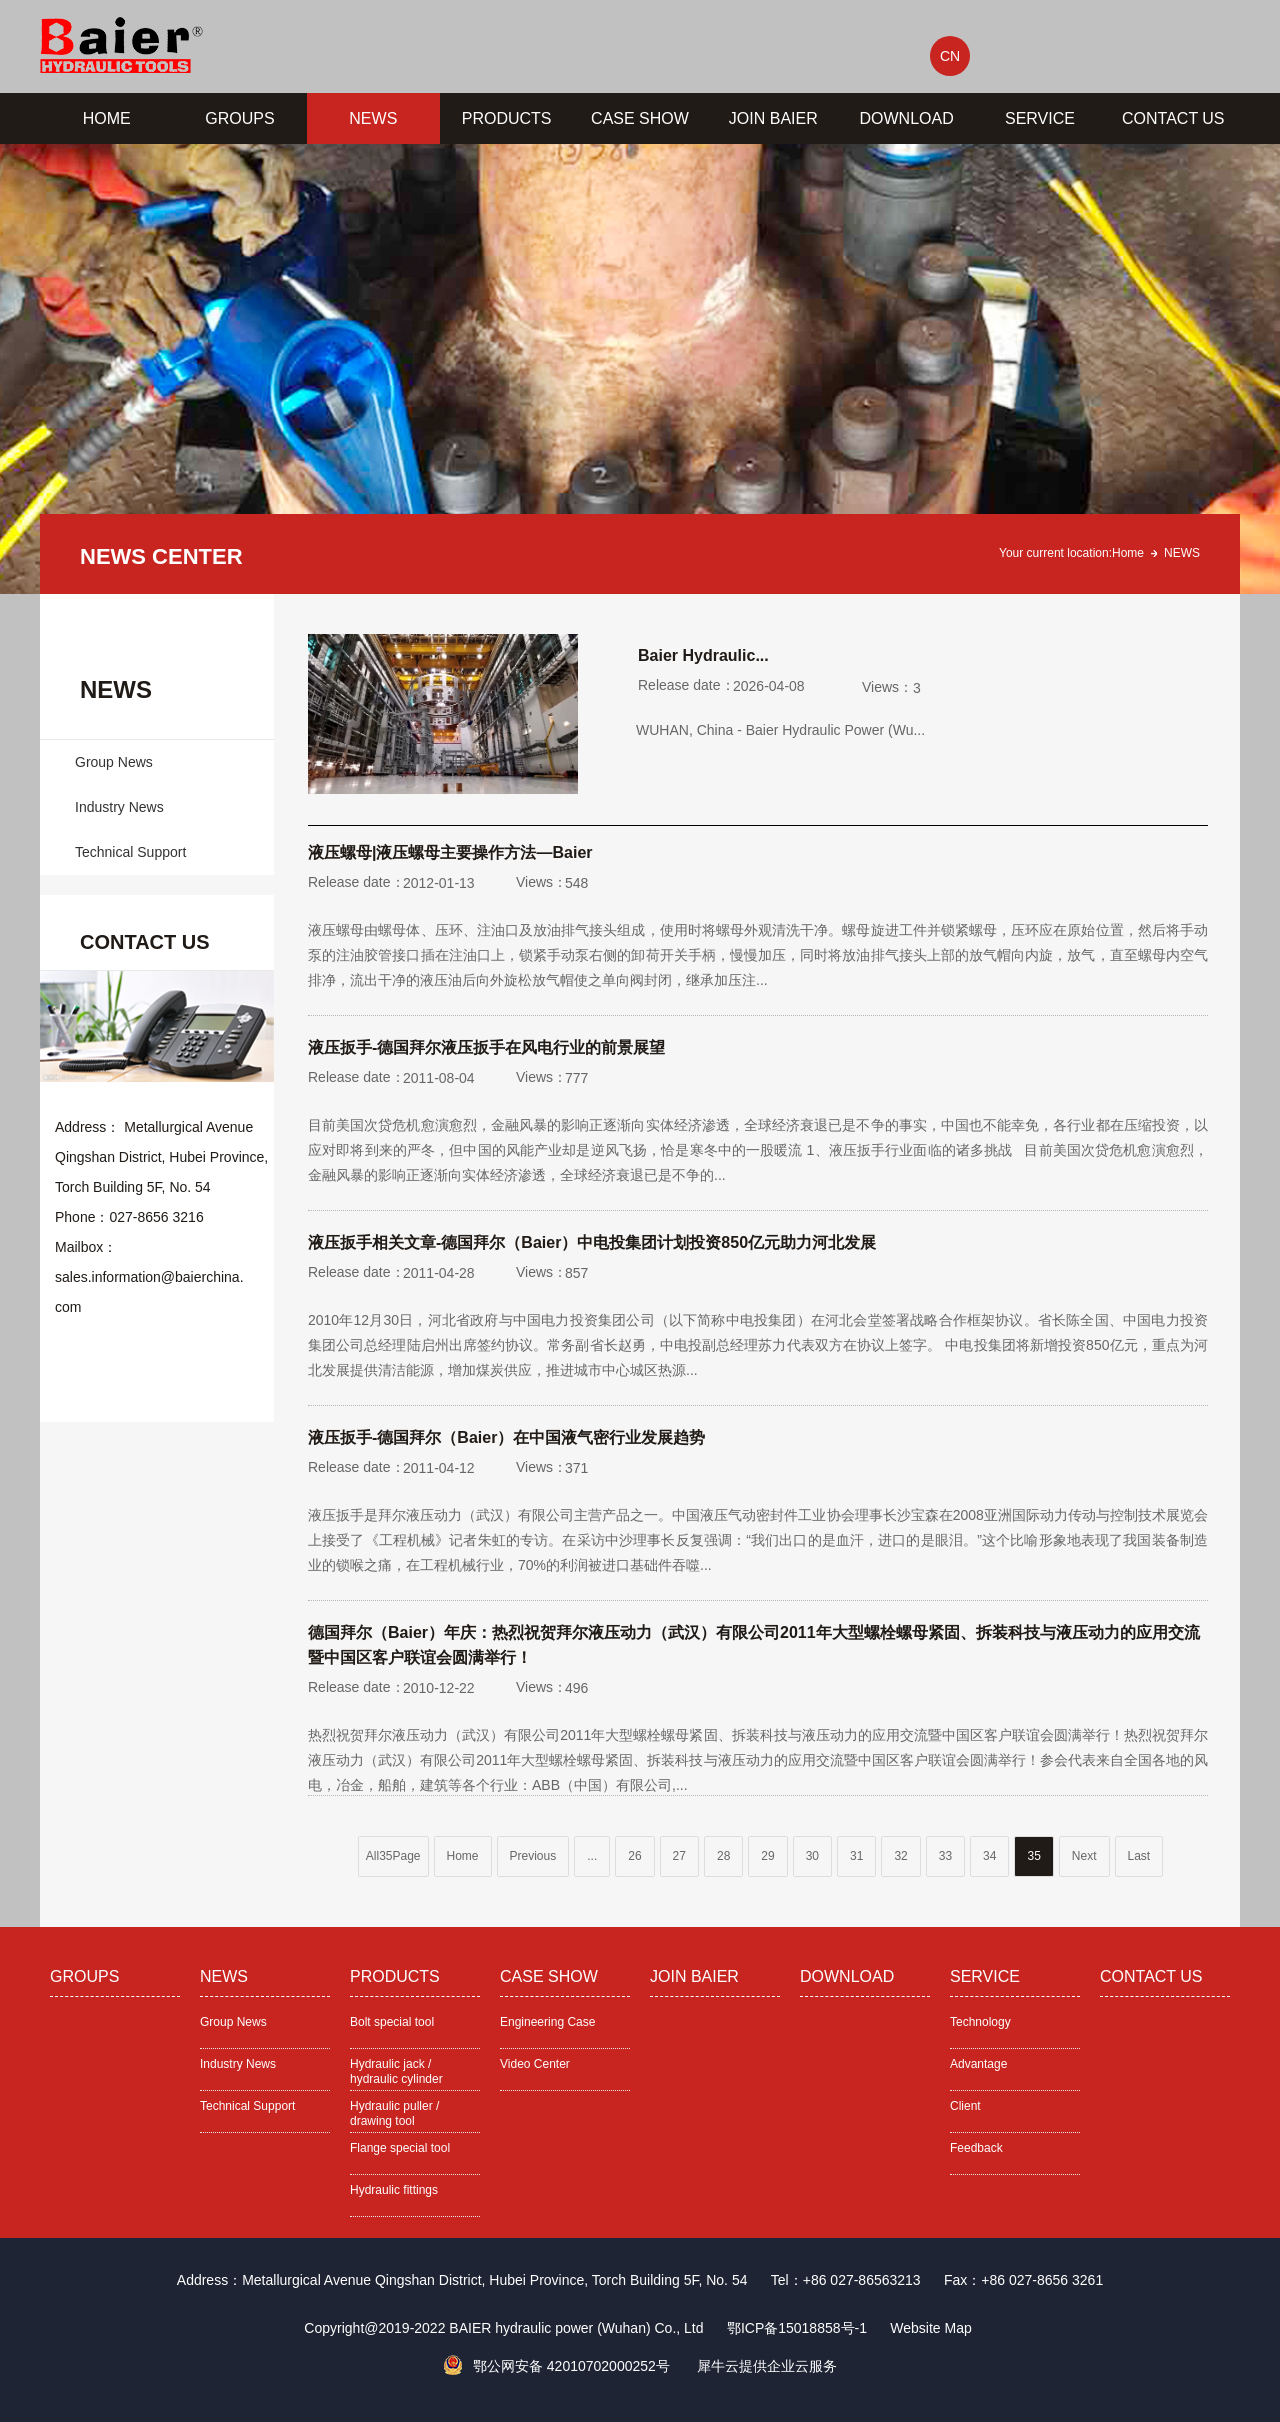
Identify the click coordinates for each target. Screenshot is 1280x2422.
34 (989, 1856)
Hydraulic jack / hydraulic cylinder (396, 2071)
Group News (114, 762)
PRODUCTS (507, 118)
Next (1084, 1856)
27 (679, 1856)
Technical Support (130, 852)
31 (856, 1856)
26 (634, 1856)
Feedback (976, 2148)
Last (1139, 1856)
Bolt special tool (392, 2022)
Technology (980, 2022)
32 (900, 1856)
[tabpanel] (640, 369)
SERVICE (1040, 118)
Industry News (119, 807)
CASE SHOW (640, 118)
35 (1033, 1856)
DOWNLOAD (907, 118)
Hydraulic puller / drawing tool (394, 2113)
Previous (533, 1856)
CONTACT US (1173, 118)
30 (812, 1856)
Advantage (978, 2064)
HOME (107, 118)
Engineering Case (547, 2022)
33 (945, 1856)
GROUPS (239, 118)
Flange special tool (400, 2148)
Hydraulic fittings (394, 2190)
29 (767, 1856)
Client (965, 2106)
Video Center (535, 2064)
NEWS (373, 118)
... (592, 1856)
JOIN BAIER (773, 118)
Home (1128, 553)
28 (723, 1856)
